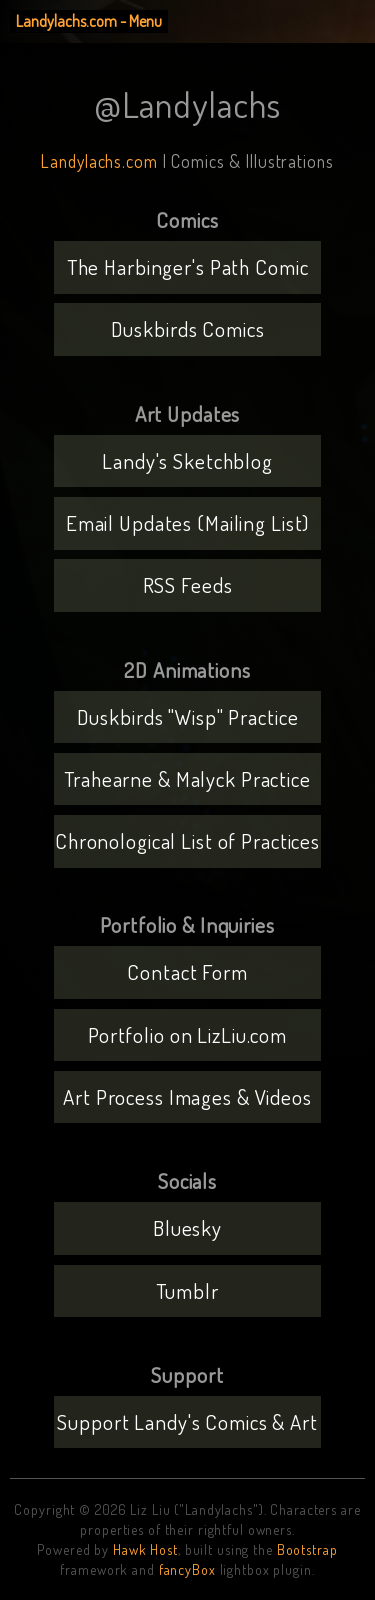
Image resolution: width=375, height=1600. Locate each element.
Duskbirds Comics (188, 328)
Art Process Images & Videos (187, 1096)
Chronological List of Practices (187, 840)
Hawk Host (145, 1549)
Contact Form (187, 971)
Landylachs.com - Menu (89, 21)
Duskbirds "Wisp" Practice (188, 716)
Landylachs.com (99, 161)
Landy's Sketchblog (187, 460)
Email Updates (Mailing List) (188, 522)
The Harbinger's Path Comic (188, 266)
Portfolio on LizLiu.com (187, 1034)
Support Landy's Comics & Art (187, 1421)
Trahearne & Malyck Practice (187, 778)
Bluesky (187, 1227)
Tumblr (187, 1290)
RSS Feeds (188, 584)
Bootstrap (307, 1549)
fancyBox (187, 1569)
